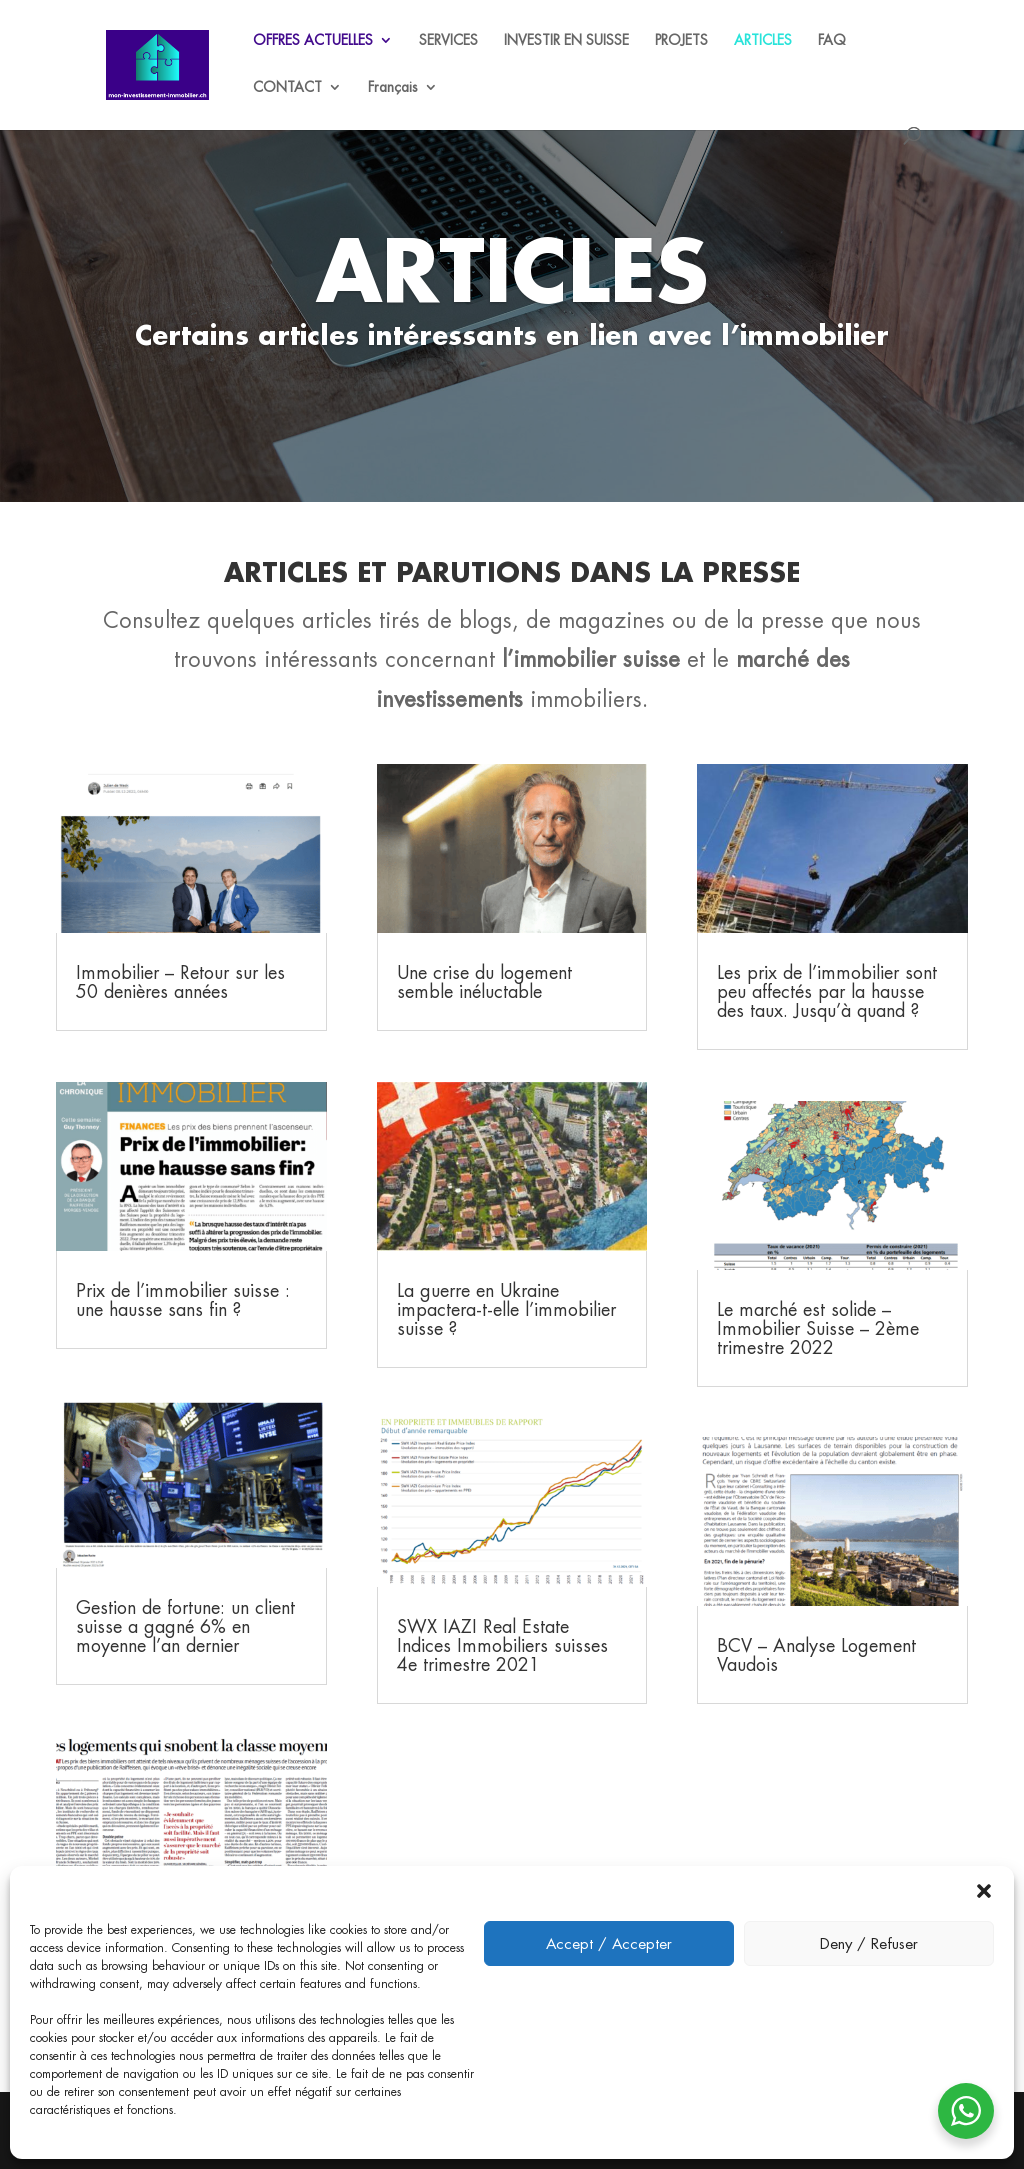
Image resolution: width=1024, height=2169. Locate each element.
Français (393, 88)
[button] (984, 1891)
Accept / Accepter (609, 1943)
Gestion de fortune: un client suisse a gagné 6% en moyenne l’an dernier (185, 1626)
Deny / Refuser (869, 1943)
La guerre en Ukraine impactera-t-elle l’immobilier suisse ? (506, 1309)
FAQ (832, 41)
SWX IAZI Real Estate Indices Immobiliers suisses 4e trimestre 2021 (502, 1645)
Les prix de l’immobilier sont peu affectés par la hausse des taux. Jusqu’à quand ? (827, 991)
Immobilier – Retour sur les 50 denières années (180, 982)
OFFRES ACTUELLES (313, 41)
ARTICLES (763, 41)
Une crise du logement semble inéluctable (484, 982)
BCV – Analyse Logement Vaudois (816, 1655)
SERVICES (448, 41)
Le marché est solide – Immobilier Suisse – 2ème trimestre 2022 (818, 1328)
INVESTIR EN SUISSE (566, 41)
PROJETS (681, 41)
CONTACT (287, 88)
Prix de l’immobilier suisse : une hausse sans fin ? (183, 1300)
